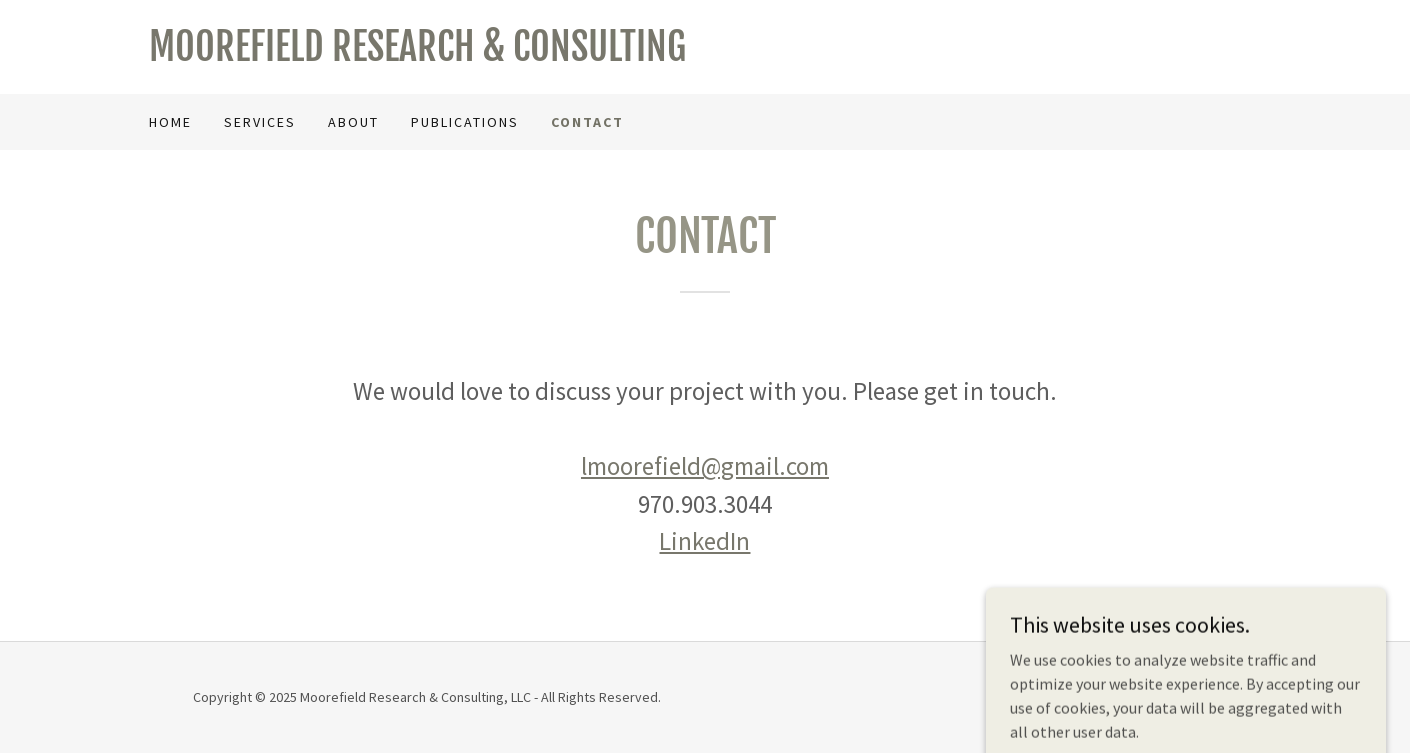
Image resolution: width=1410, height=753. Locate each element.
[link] (427, 55)
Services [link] (260, 122)
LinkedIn (704, 541)
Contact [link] (587, 122)
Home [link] (170, 122)
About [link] (353, 122)
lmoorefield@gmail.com (705, 466)
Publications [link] (465, 122)
